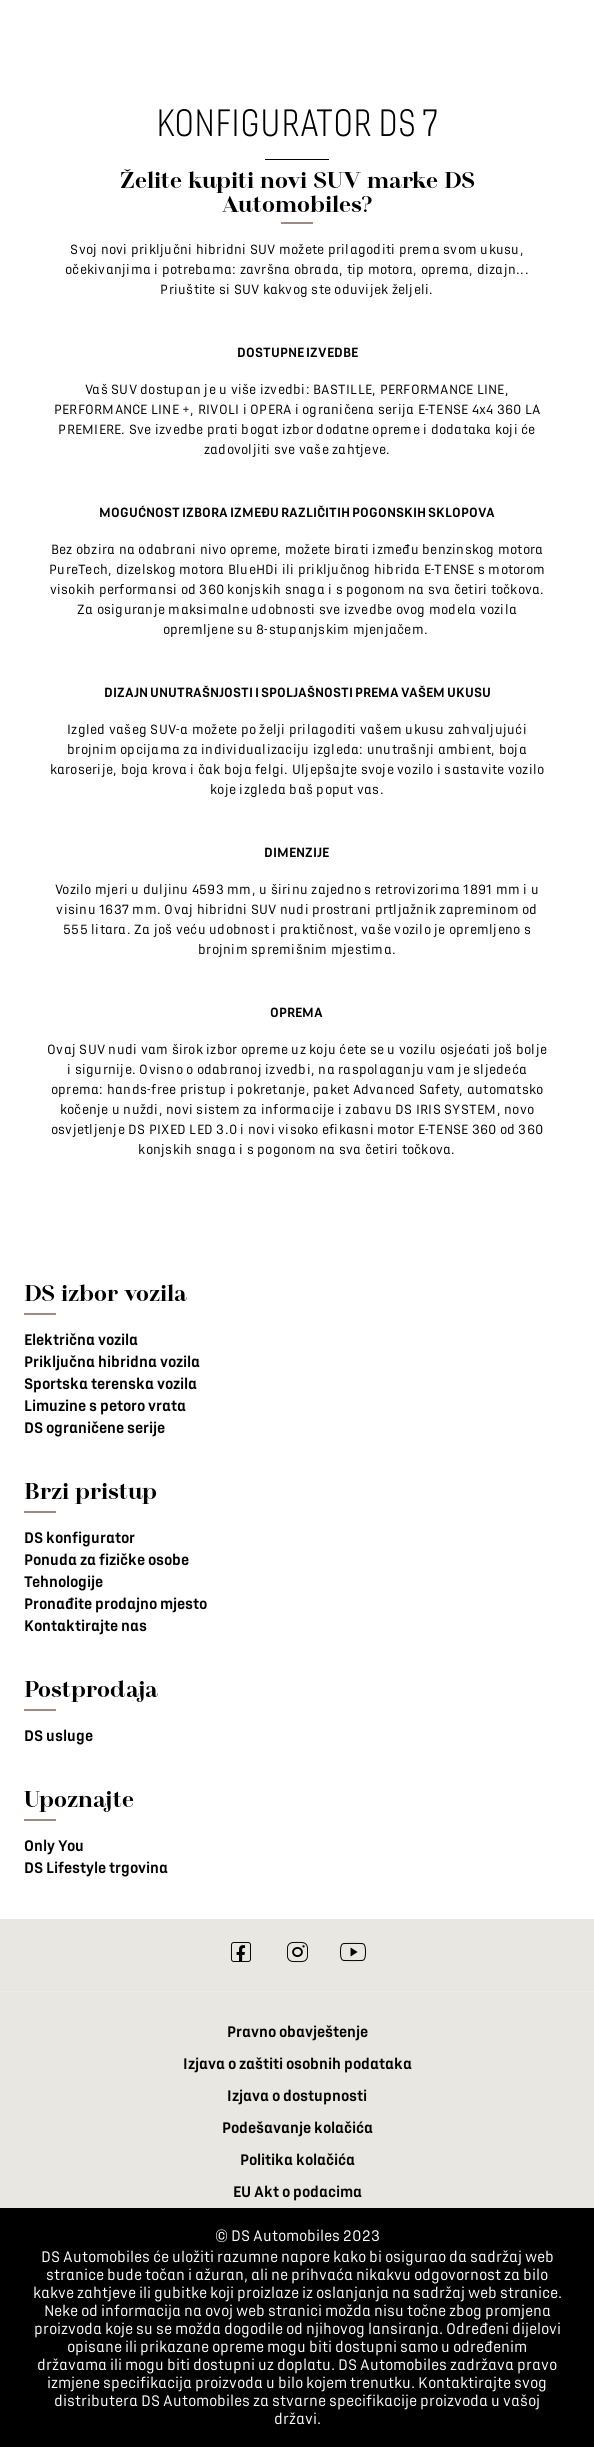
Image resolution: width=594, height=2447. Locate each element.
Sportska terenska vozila (110, 1384)
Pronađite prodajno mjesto (115, 1604)
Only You (54, 1846)
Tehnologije (63, 1582)
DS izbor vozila (105, 1292)
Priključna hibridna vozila (112, 1362)
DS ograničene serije (94, 1428)
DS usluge (58, 1736)
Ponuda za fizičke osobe (106, 1560)
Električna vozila (81, 1340)
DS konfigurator (79, 1538)
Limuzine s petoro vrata (105, 1406)
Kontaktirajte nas (85, 1626)
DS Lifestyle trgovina (96, 1868)
